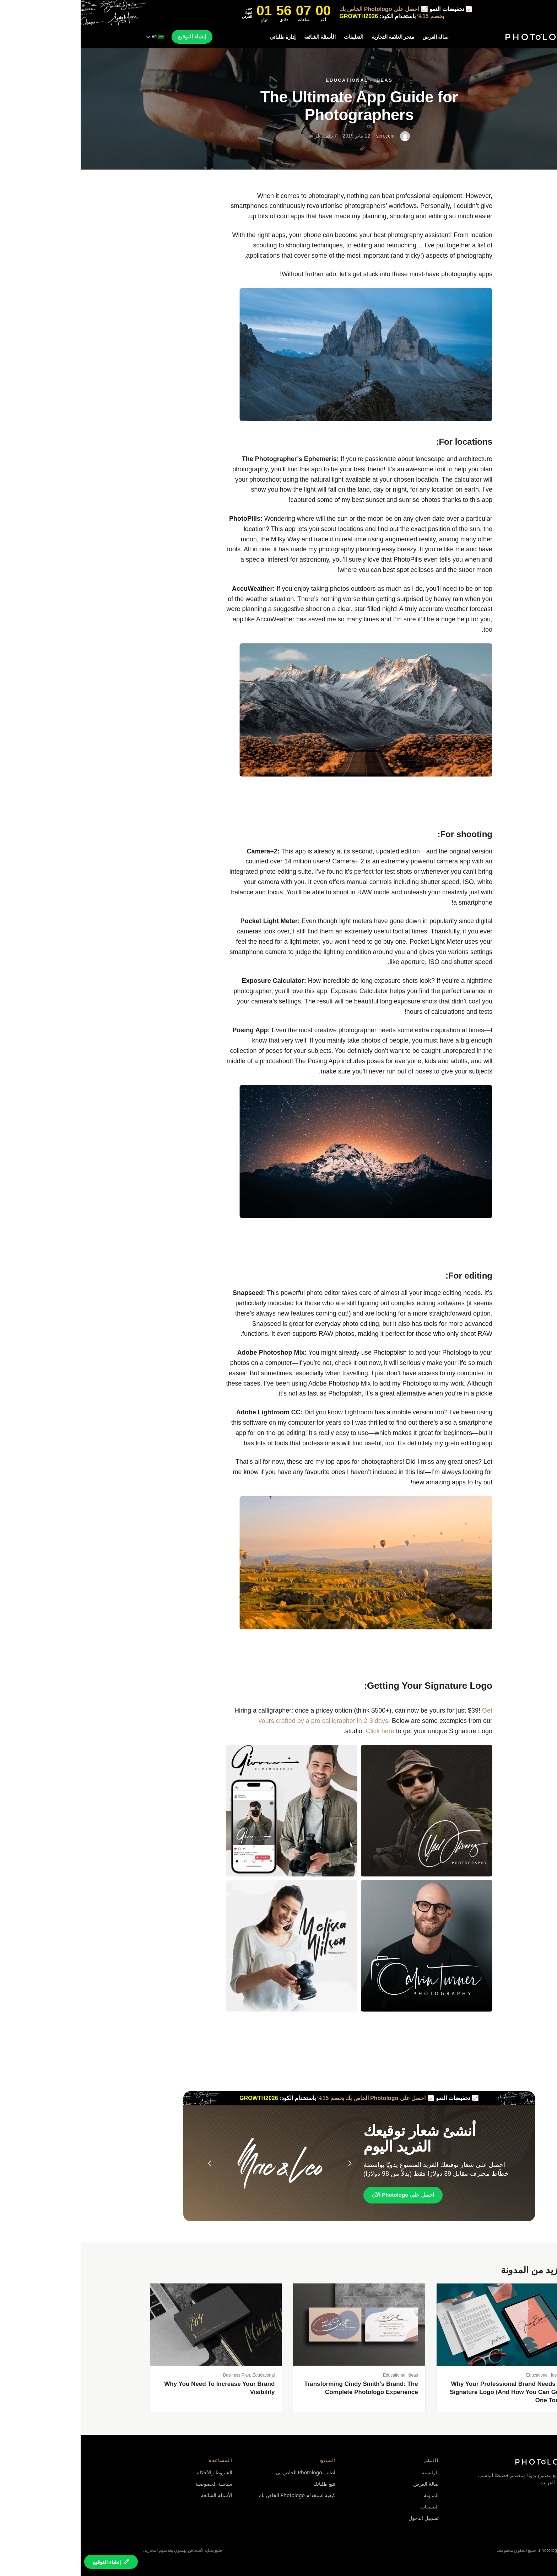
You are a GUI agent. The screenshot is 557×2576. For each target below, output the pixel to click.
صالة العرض (355, 37)
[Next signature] (269, 2163)
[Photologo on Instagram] (479, 2498)
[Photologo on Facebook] (490, 2498)
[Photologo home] (459, 37)
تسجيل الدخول (343, 2518)
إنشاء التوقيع (111, 36)
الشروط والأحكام (134, 2472)
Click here (299, 1731)
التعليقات (272, 37)
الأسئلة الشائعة (239, 37)
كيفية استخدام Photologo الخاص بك (216, 2495)
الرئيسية (349, 2472)
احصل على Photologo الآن (322, 2195)
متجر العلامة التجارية (312, 37)
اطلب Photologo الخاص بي (225, 2472)
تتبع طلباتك (244, 2483)
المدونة (350, 2495)
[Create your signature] (30, 2562)
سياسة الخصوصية (133, 2483)
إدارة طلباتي (202, 37)
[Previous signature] (129, 2163)
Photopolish (309, 1352)
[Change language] (75, 36)
